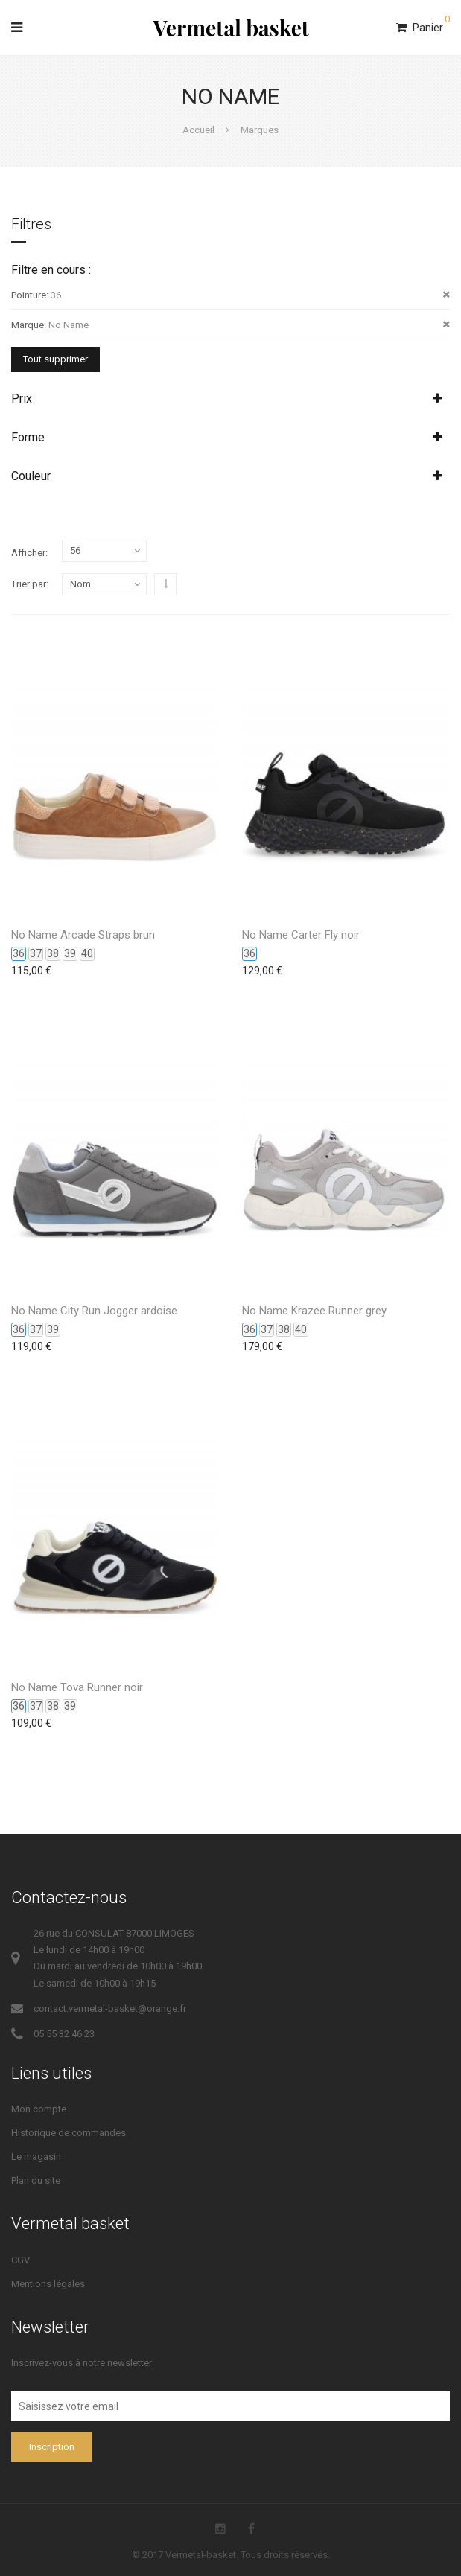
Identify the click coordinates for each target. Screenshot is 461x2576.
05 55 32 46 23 (64, 2033)
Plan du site (35, 2180)
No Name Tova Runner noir (77, 1687)
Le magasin (36, 2156)
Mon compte (38, 2109)
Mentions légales (48, 2283)
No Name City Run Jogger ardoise (94, 1310)
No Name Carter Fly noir (301, 935)
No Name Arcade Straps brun (83, 935)
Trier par (28, 583)
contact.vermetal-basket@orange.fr (110, 2008)
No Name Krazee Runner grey (314, 1310)
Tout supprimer (55, 359)
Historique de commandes (68, 2132)
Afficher (28, 552)
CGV (20, 2260)
